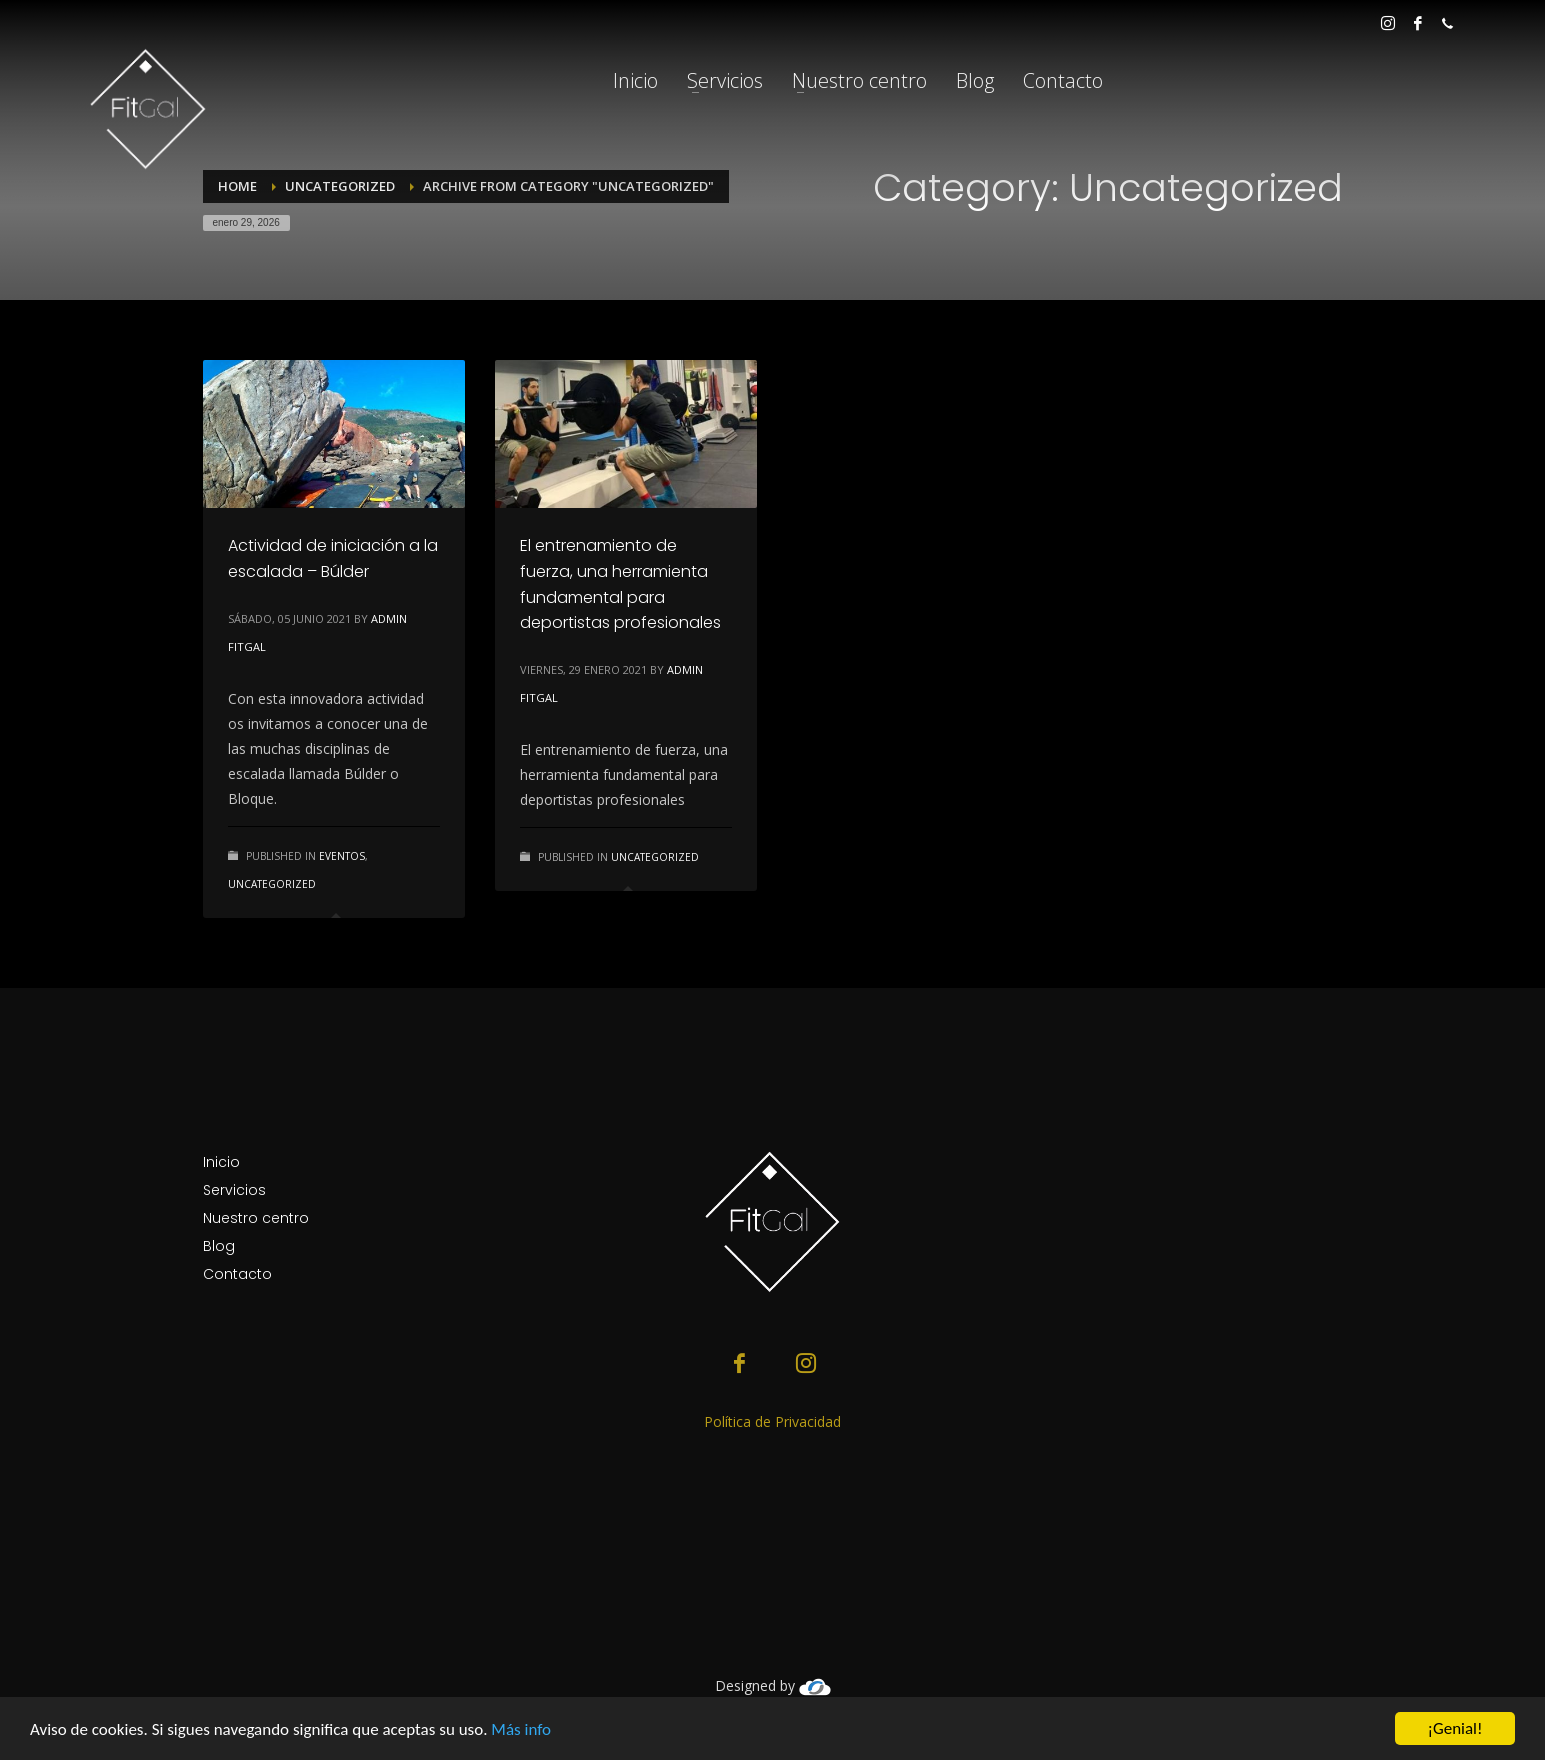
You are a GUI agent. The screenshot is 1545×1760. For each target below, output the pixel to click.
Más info (521, 1730)
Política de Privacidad (772, 1421)
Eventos (342, 856)
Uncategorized (272, 884)
